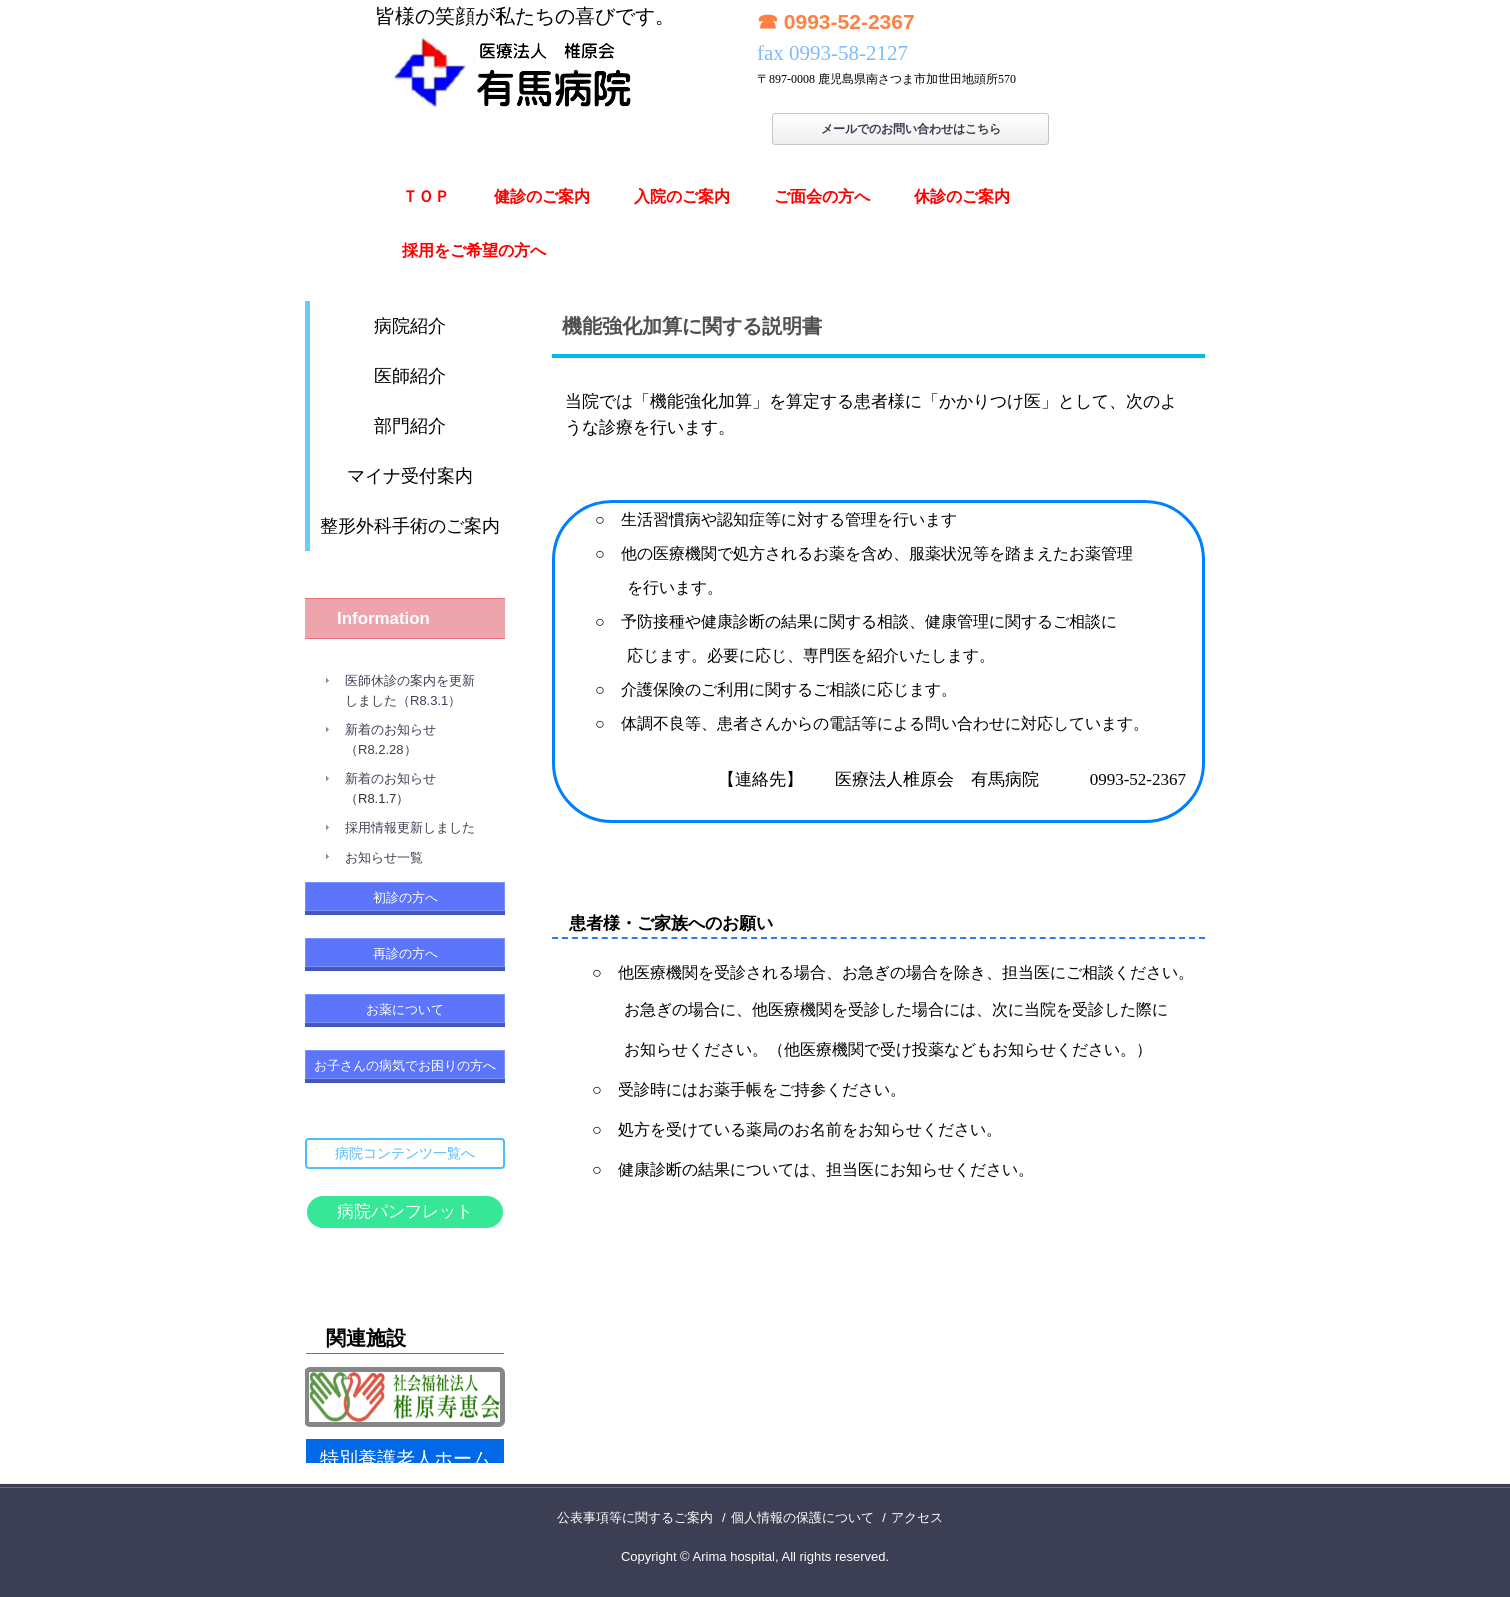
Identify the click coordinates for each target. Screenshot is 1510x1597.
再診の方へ (405, 953)
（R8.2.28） (381, 749)
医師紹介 (410, 376)
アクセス (917, 1517)
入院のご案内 (682, 196)
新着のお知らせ (390, 729)
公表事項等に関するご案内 (635, 1517)
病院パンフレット (405, 1211)
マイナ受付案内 (410, 476)
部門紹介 (410, 426)
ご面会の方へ (822, 196)
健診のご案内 (542, 196)
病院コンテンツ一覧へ (405, 1153)
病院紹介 (410, 326)
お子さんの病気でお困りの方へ (405, 1065)
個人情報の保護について (802, 1517)
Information (383, 618)
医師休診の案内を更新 (410, 680)
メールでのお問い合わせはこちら (911, 129)
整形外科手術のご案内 (410, 526)
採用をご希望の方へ (474, 250)
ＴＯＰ (426, 196)
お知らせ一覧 (384, 857)
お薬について (405, 1009)
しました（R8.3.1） (403, 700)
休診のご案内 (962, 196)
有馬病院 (524, 56)
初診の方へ (405, 897)
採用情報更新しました (410, 827)
